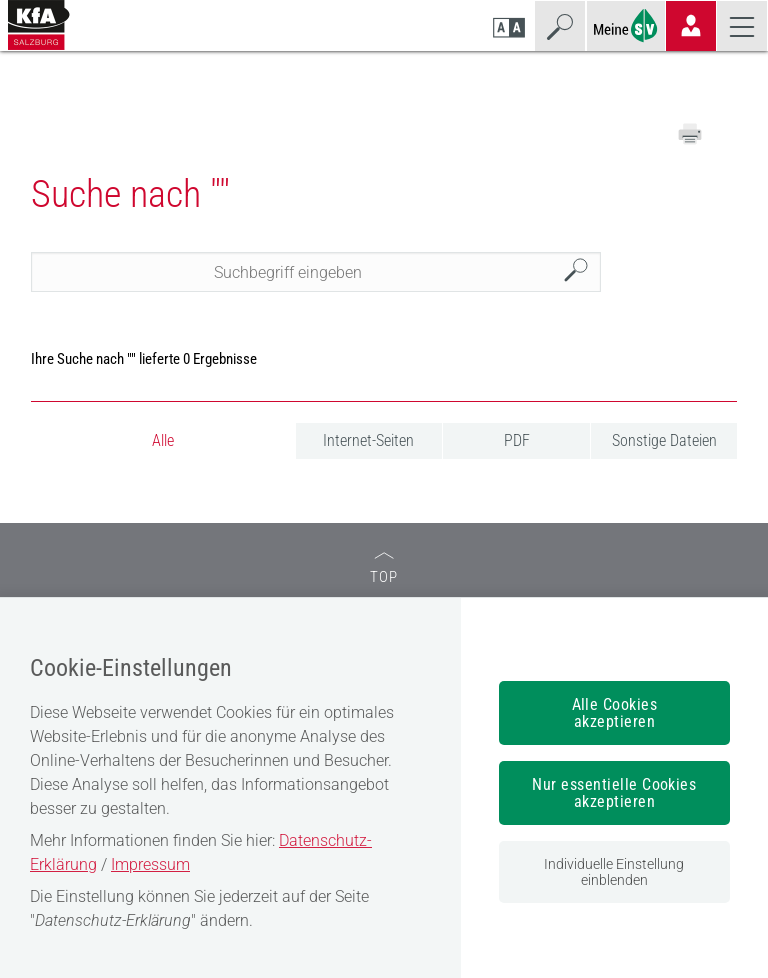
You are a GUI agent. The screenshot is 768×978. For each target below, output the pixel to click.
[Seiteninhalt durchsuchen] (316, 272)
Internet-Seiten (368, 440)
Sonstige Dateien (664, 440)
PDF (517, 440)
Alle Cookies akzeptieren (615, 713)
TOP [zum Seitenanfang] (384, 568)
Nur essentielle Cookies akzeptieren (614, 793)
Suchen (581, 272)
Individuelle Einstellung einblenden (614, 872)
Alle (163, 440)
